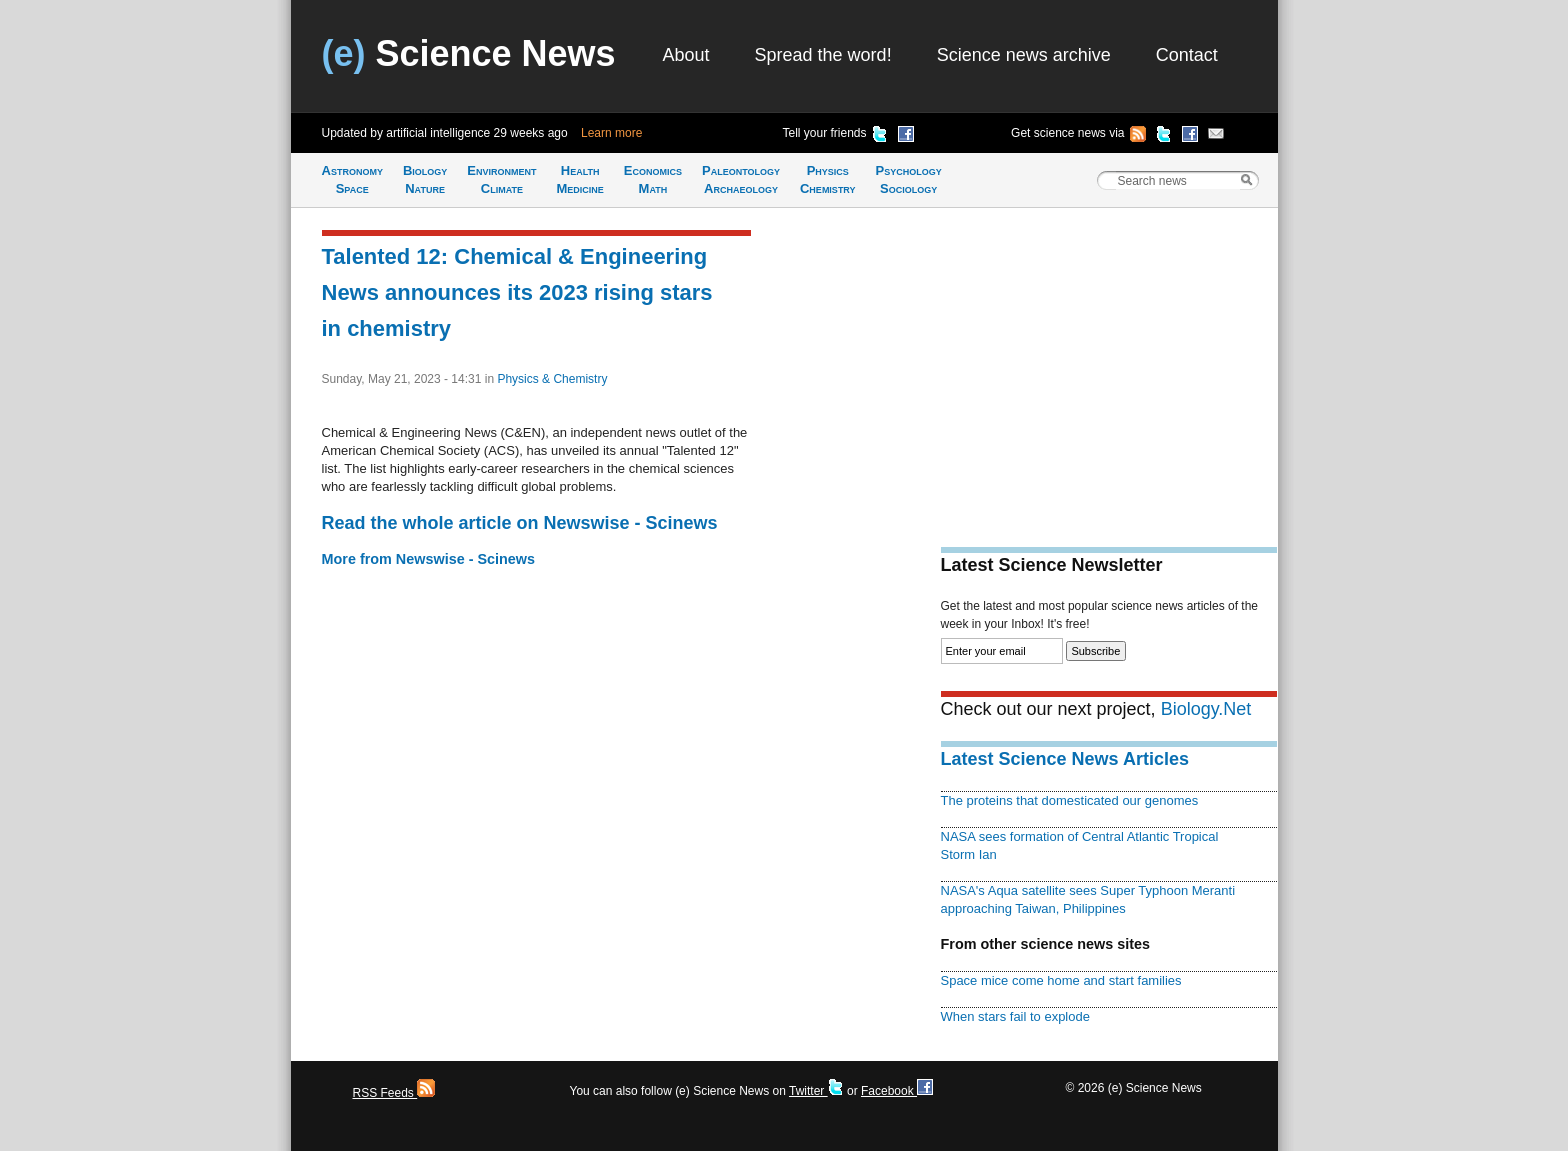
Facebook (897, 1091)
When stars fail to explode (1015, 1016)
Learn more (611, 133)
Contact (1187, 55)
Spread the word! (823, 55)
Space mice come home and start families (1061, 980)
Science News (469, 53)
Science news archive (1024, 55)
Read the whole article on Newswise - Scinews (520, 523)
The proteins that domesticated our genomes (1070, 800)
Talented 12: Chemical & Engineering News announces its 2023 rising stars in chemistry (517, 292)
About (686, 55)
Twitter (816, 1091)
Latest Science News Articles (1065, 759)
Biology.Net (1206, 709)
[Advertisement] (1109, 366)
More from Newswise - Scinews (429, 559)
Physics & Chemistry (552, 379)
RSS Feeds (394, 1093)
